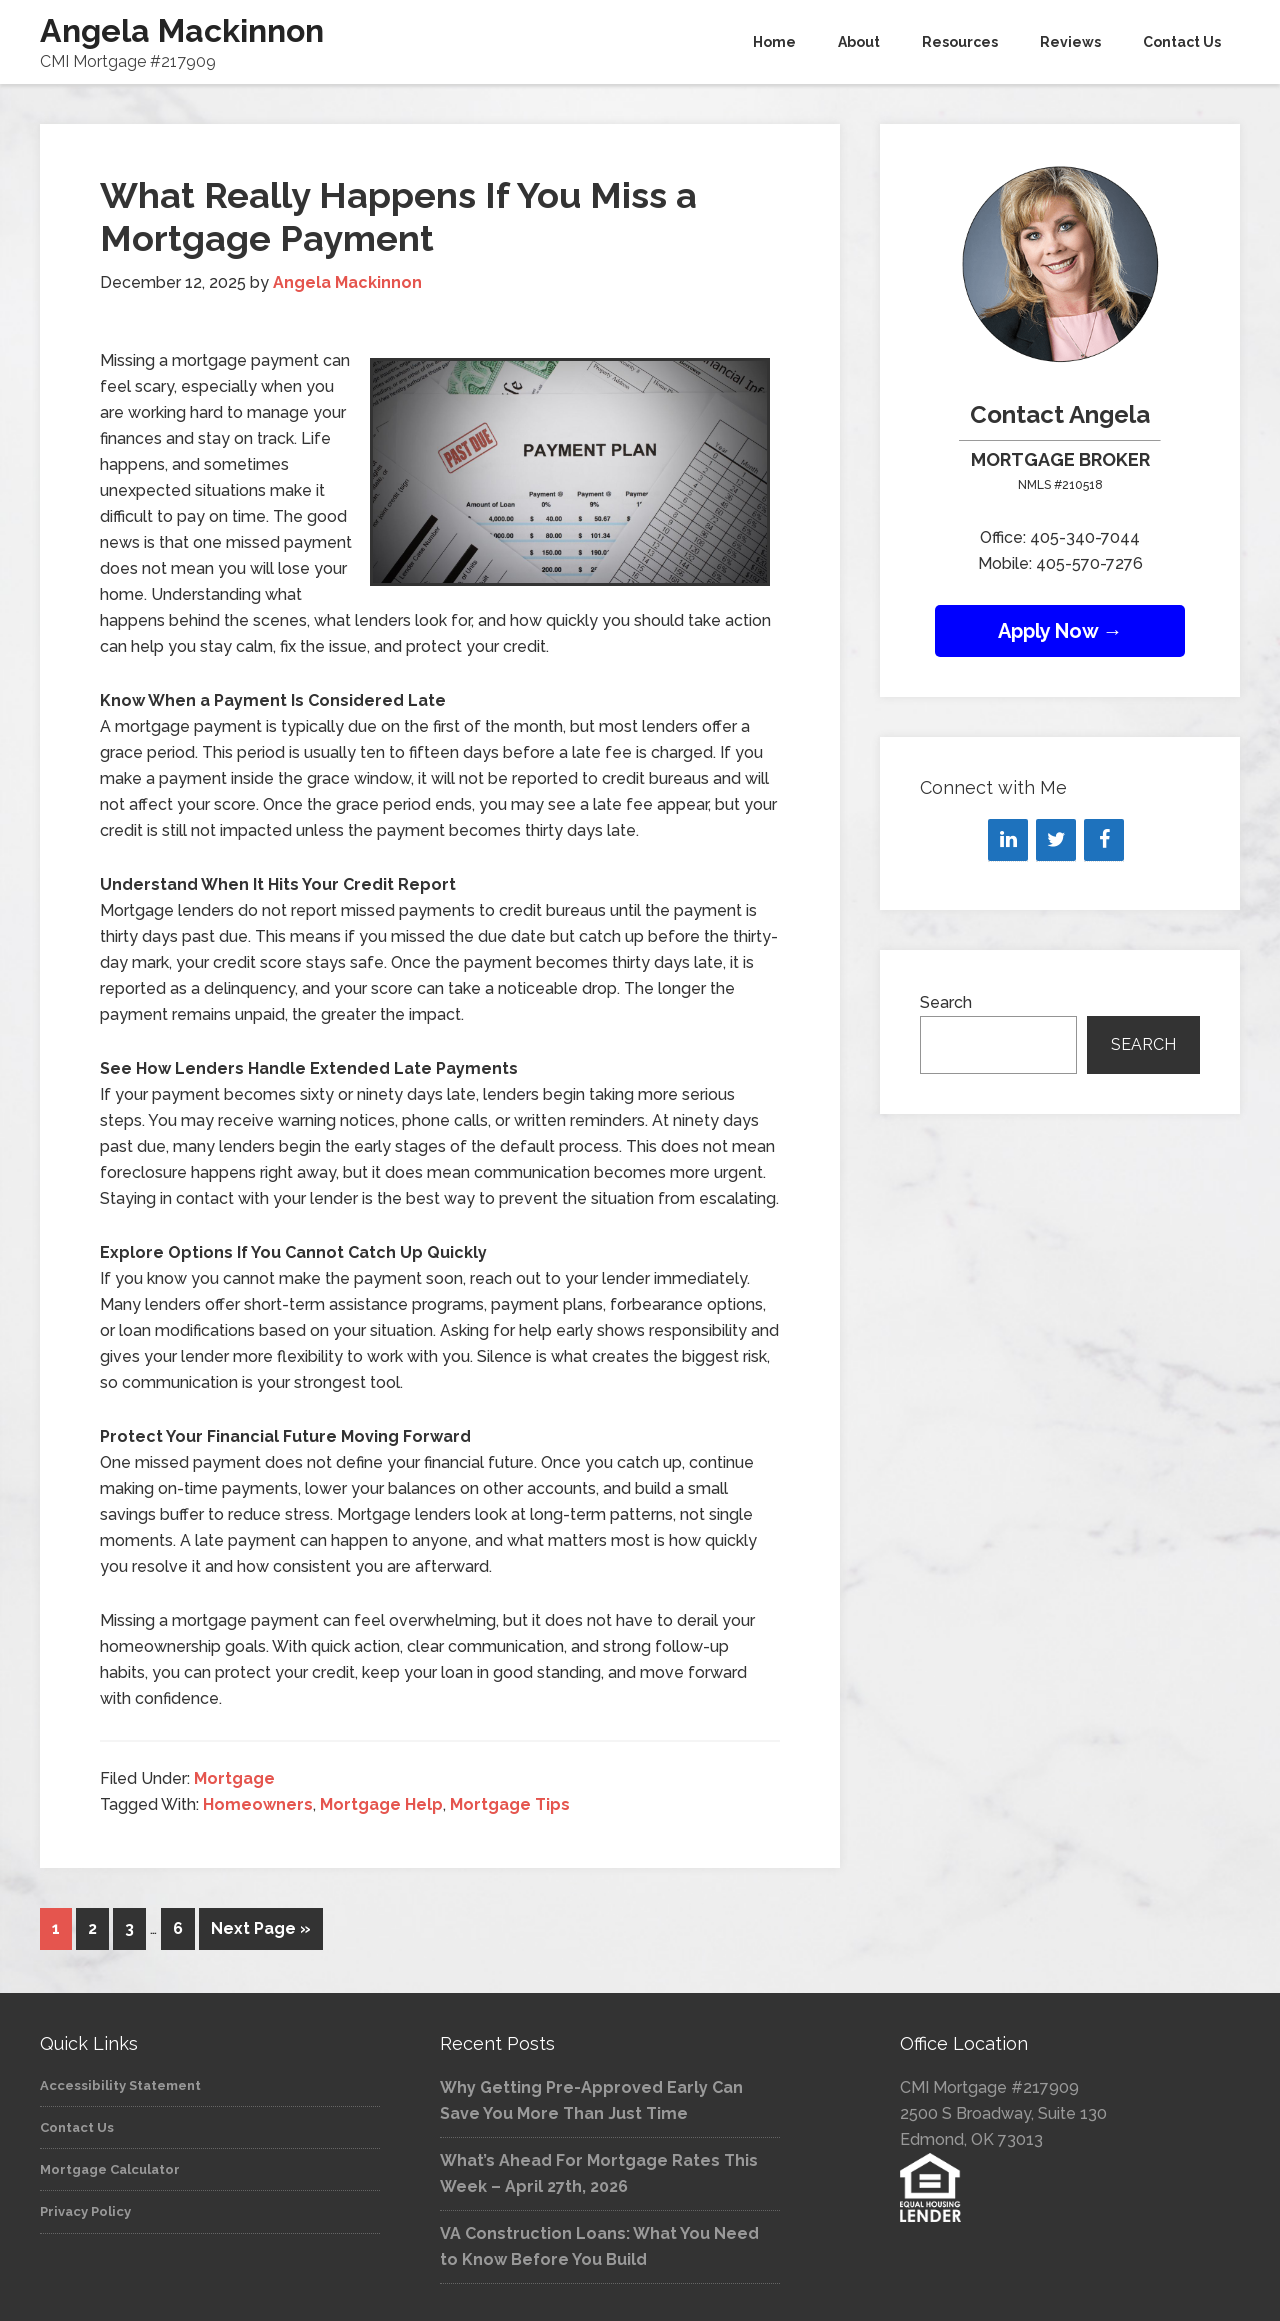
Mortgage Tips (510, 1804)
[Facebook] (1104, 840)
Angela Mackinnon (182, 30)
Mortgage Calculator (110, 2166)
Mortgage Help (381, 1804)
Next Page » (261, 1928)
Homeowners (258, 1804)
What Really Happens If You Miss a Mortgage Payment (398, 216)
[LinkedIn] (1008, 840)
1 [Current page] (56, 1928)
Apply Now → (1060, 631)
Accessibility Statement (120, 2082)
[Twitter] (1056, 840)
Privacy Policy (85, 2208)
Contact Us (77, 2124)
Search (946, 1002)
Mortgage (234, 1778)
